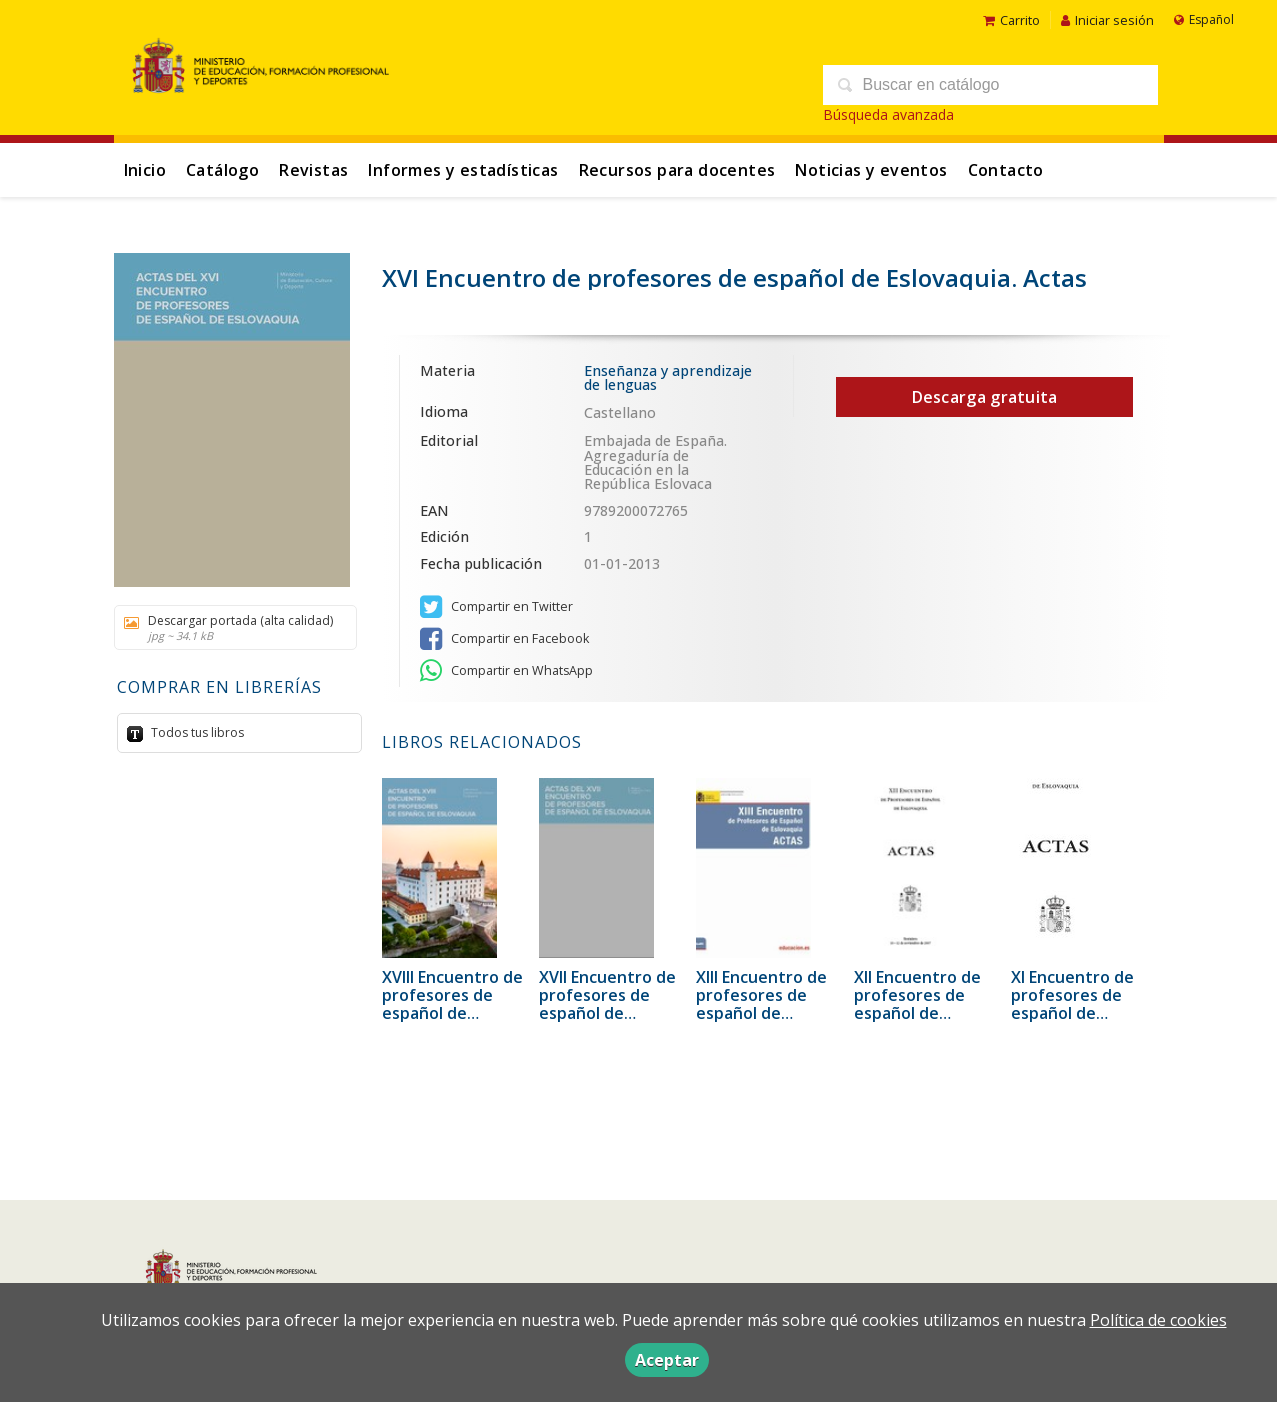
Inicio (145, 170)
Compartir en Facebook (504, 639)
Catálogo (222, 170)
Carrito (1011, 20)
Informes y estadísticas (463, 170)
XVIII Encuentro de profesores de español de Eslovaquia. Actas (452, 1004)
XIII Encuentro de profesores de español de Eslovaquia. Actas (762, 1004)
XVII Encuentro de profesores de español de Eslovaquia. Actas (607, 1004)
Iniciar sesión (1107, 20)
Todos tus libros (196, 732)
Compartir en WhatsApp (506, 671)
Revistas (313, 170)
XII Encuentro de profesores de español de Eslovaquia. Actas (920, 1004)
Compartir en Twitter (496, 607)
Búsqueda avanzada (888, 114)
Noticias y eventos (871, 170)
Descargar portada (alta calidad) (228, 627)
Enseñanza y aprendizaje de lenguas (668, 377)
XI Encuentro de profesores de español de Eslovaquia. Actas (1077, 1004)
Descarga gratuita (985, 397)
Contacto (1006, 170)
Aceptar (667, 1360)
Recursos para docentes (677, 170)
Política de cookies (1158, 1320)
